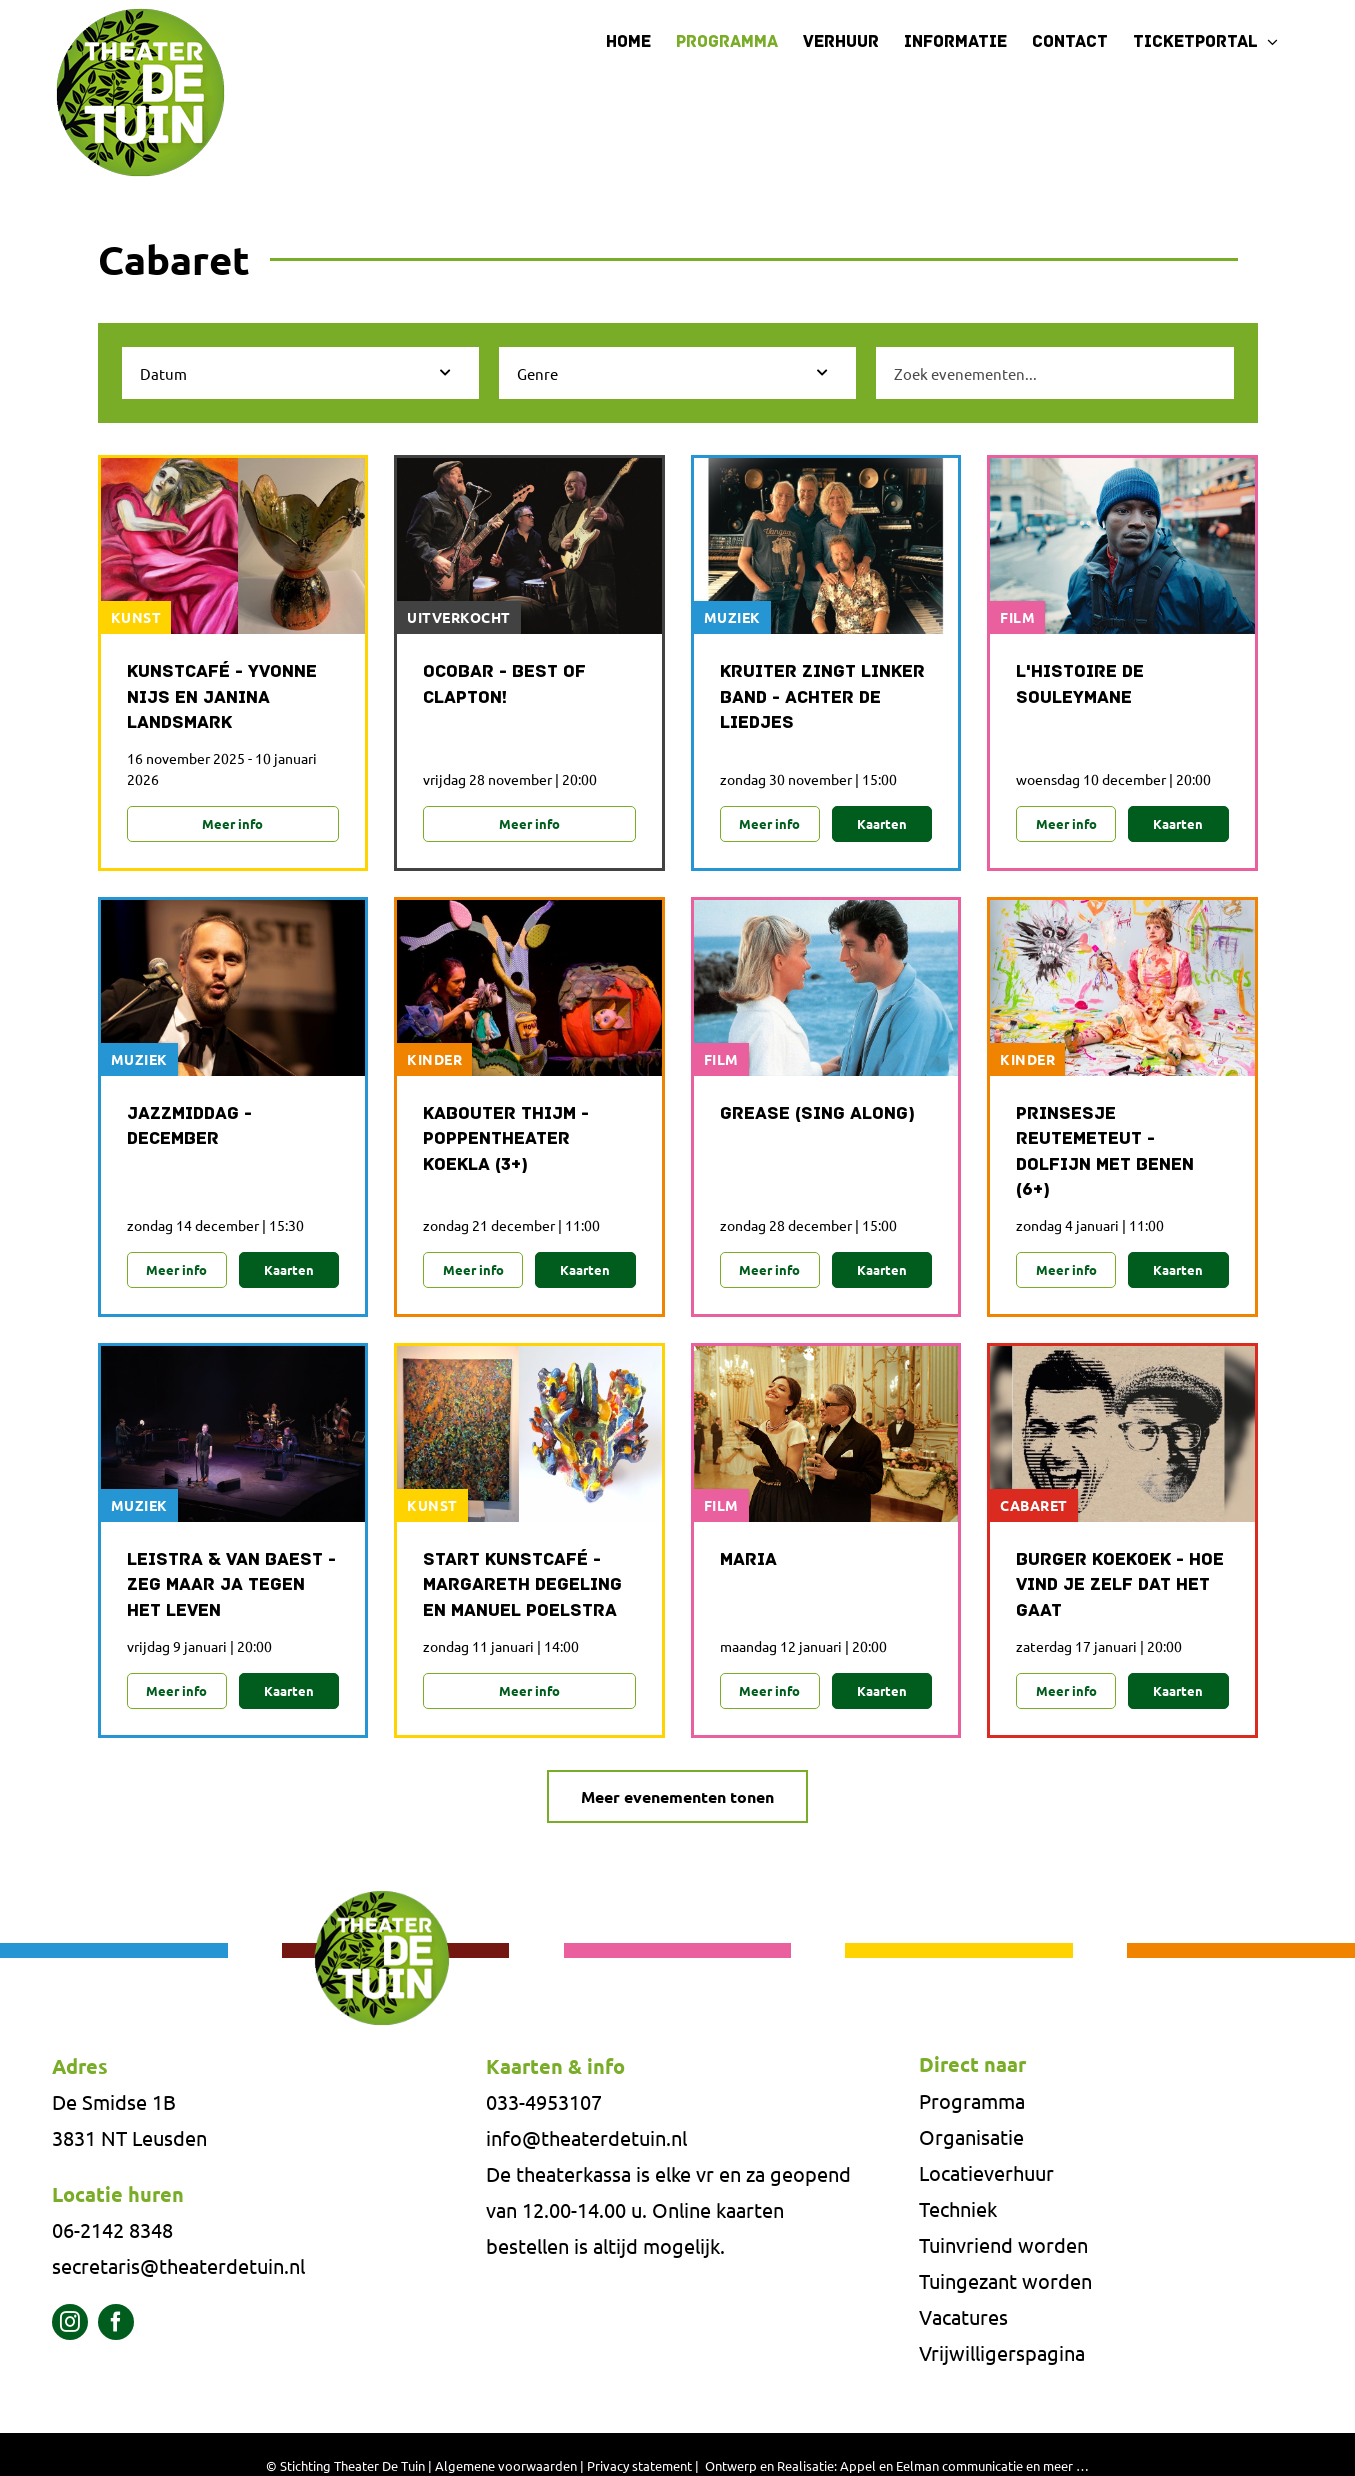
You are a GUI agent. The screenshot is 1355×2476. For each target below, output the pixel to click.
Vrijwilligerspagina (1002, 2355)
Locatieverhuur (986, 2175)
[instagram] (70, 2325)
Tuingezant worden (1005, 2283)
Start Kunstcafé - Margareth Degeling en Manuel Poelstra (522, 1587)
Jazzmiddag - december (189, 1128)
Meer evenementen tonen (677, 1799)
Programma (972, 2103)
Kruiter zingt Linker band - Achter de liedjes (822, 697)
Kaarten (882, 824)
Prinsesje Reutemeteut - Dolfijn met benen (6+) (1105, 1153)
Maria (748, 1562)
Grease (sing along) (817, 1115)
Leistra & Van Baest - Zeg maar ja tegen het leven (231, 1587)
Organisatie (971, 2139)
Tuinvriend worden (1003, 2247)
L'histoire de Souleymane (1080, 685)
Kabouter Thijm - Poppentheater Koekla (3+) (506, 1140)
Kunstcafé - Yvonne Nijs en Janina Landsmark (222, 697)
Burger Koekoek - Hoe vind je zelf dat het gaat (1120, 1587)
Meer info (232, 824)
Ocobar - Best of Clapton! (504, 685)
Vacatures (963, 2319)
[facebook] (116, 2325)
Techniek (958, 2211)
